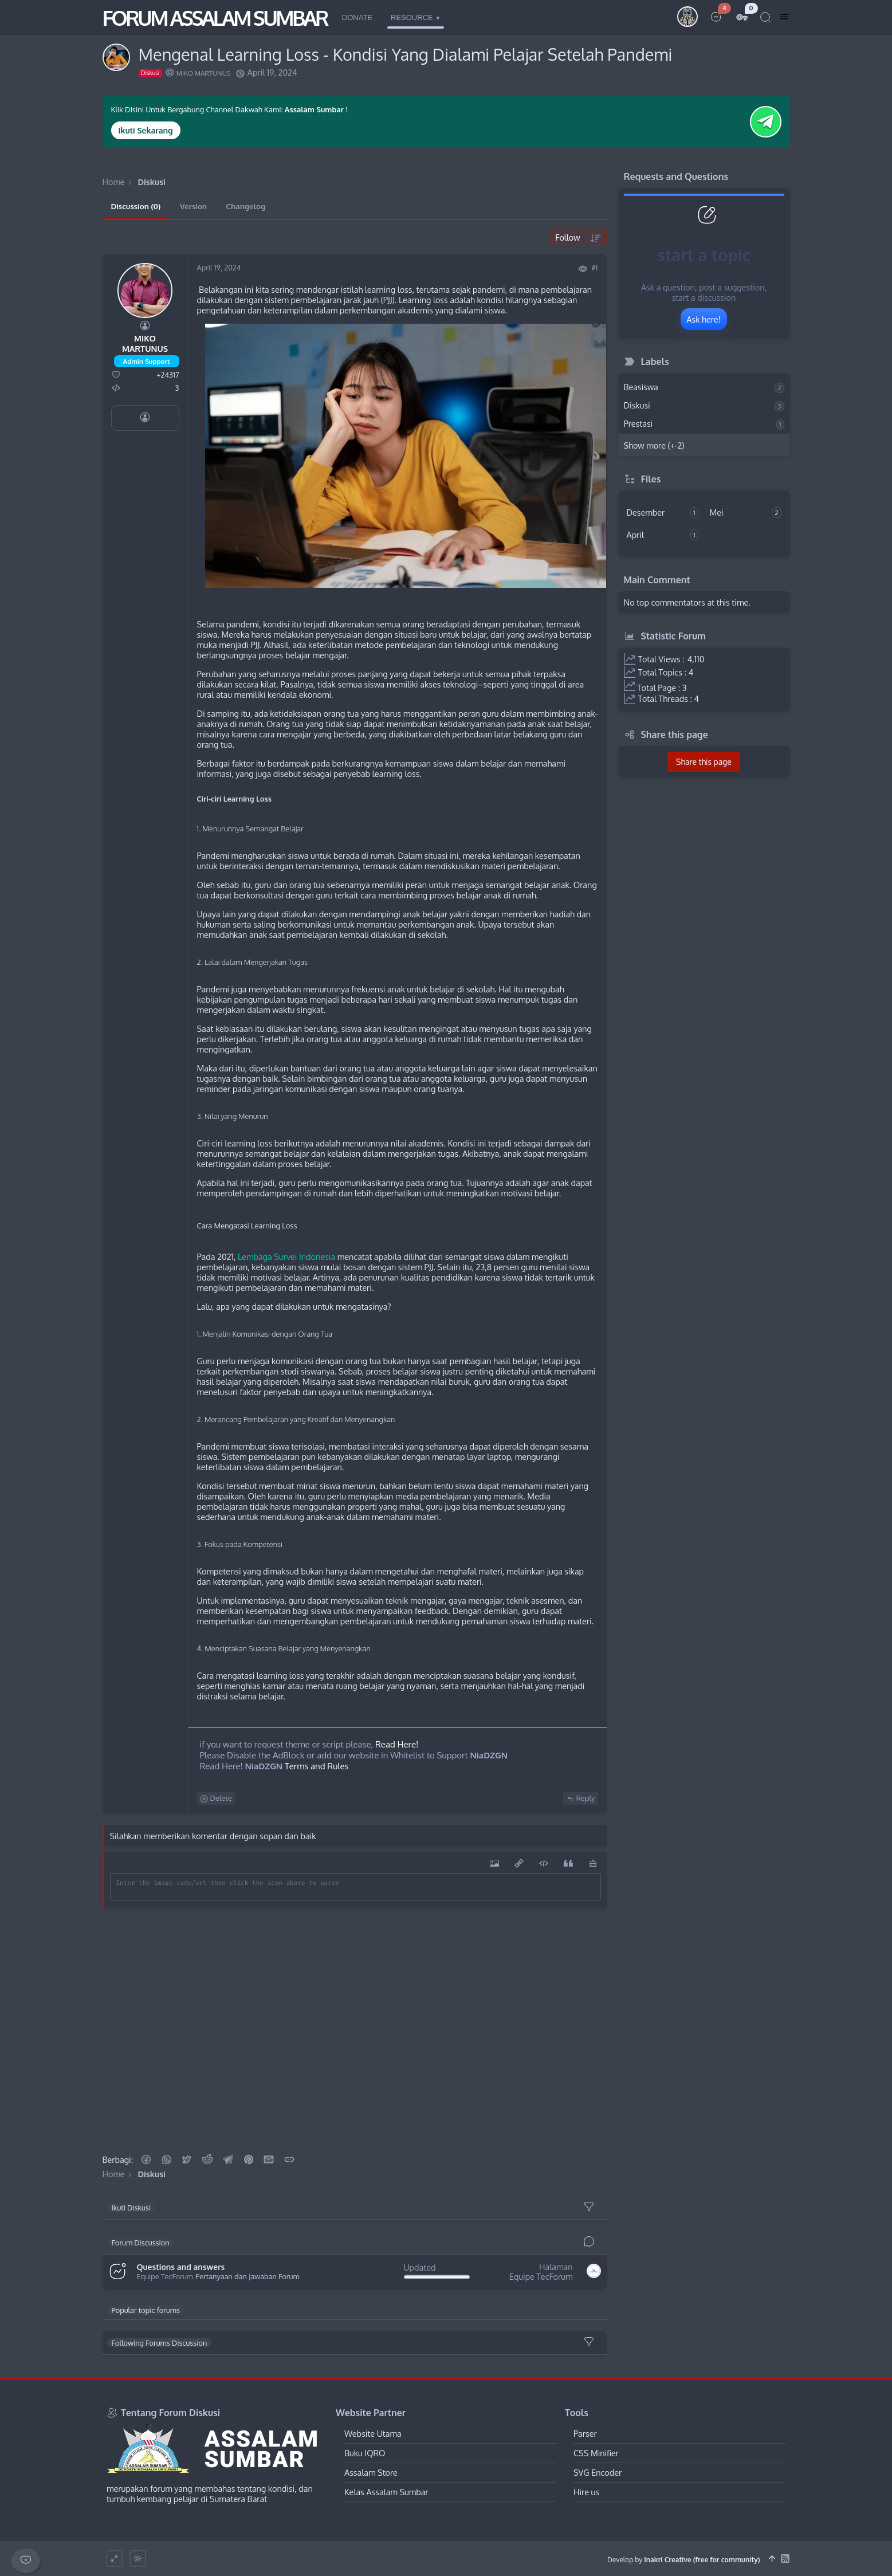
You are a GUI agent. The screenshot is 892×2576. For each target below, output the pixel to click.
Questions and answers (181, 2267)
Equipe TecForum (165, 2276)
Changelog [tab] (246, 206)
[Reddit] (207, 2159)
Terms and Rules (316, 1766)
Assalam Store (371, 2472)
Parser (585, 2433)
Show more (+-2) (654, 445)
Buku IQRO (364, 2453)
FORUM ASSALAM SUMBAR (215, 17)
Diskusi (704, 405)
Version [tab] (193, 206)
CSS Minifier (596, 2453)
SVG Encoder (597, 2472)
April (662, 534)
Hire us (586, 2492)
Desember (662, 512)
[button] (146, 2159)
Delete (216, 1798)
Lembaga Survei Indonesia (286, 1256)
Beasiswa (704, 387)
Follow (567, 237)
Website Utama (373, 2433)
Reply (580, 1798)
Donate (357, 17)
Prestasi (704, 424)
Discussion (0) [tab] (136, 206)
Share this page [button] (704, 762)
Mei (745, 512)
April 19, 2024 (219, 267)
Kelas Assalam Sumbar (386, 2492)
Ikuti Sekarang (146, 130)
